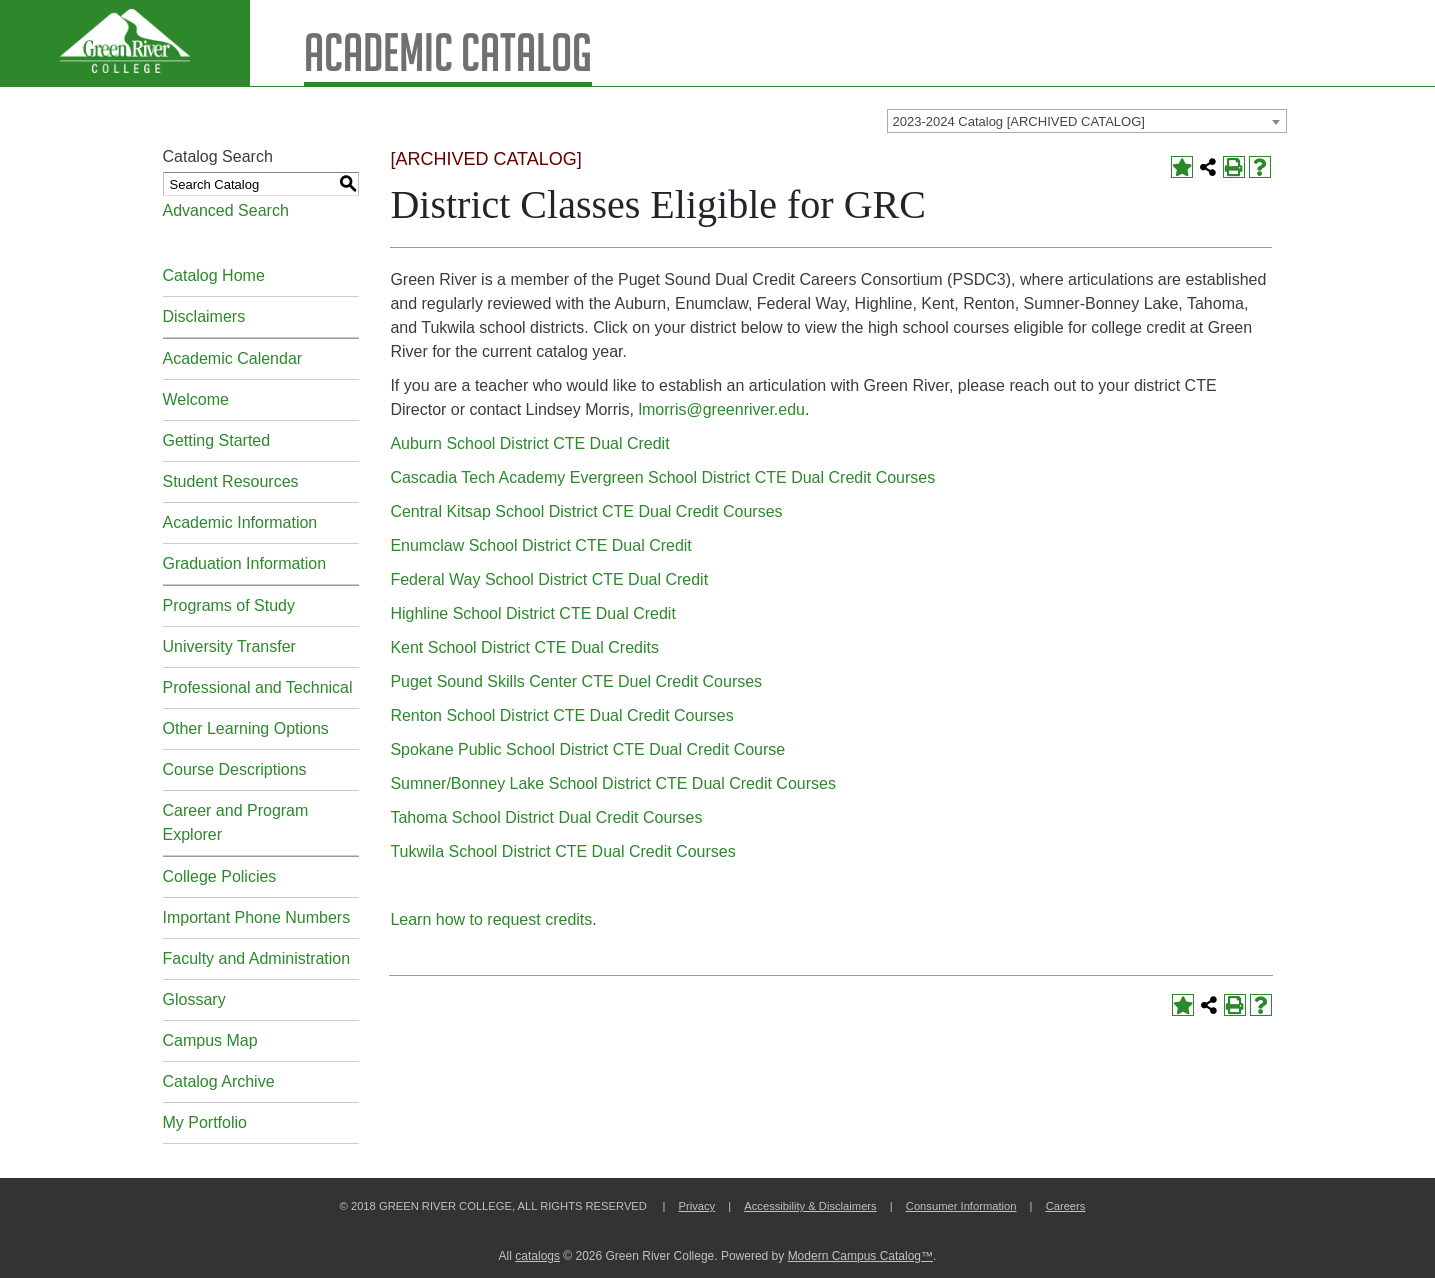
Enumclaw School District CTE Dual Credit (540, 545)
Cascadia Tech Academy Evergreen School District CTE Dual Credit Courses (662, 477)
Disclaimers (204, 316)
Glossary (194, 999)
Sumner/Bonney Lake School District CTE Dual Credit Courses (613, 783)
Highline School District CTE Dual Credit (532, 613)
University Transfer (229, 646)
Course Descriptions (235, 769)
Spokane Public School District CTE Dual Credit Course (587, 749)
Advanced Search (226, 210)
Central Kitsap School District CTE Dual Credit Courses (586, 511)
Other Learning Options (246, 728)
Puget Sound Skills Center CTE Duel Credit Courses (576, 681)
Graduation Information (245, 563)
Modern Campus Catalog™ (860, 1256)
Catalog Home (214, 275)
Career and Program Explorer (236, 822)
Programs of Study (229, 605)
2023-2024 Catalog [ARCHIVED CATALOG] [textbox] (1019, 121)
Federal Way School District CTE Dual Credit (549, 579)
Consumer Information (961, 1206)
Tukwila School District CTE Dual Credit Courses (562, 851)
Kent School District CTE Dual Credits (524, 647)
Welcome (196, 399)
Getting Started (217, 440)
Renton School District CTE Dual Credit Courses (561, 715)
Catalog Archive (219, 1081)
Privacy (696, 1206)
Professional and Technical (258, 687)
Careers (1066, 1206)
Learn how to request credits (491, 919)
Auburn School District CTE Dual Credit (529, 443)
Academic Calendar (233, 358)
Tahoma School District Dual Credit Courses (546, 817)
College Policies (220, 876)
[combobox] (1087, 121)
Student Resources (231, 481)
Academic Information (240, 522)
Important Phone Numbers (257, 917)
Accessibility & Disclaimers (810, 1206)
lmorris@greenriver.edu (721, 409)
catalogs (537, 1256)
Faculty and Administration (257, 958)
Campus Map (210, 1040)
